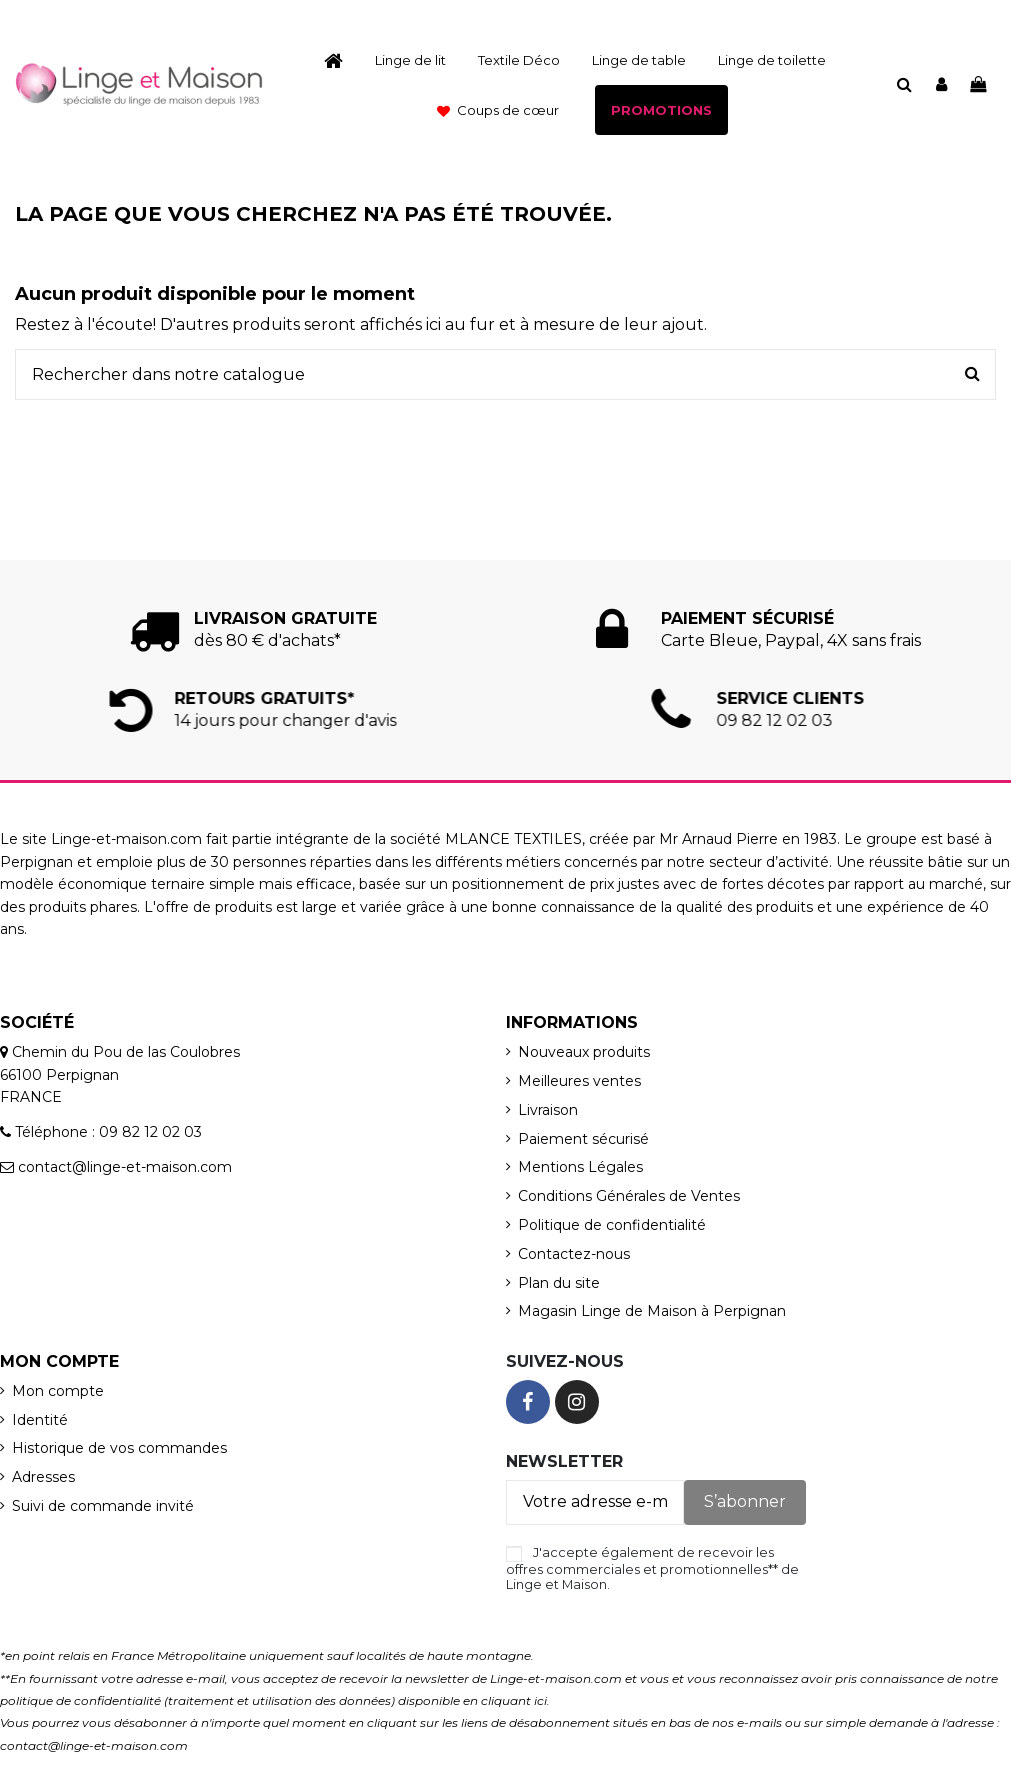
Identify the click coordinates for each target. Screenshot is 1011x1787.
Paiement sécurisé (583, 1139)
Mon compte (58, 1391)
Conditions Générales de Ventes (629, 1196)
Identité (40, 1420)
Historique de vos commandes (119, 1448)
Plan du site (559, 1283)
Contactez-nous (574, 1254)
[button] (498, 110)
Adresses (43, 1477)
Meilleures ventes (579, 1081)
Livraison (548, 1110)
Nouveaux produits (584, 1052)
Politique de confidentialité (612, 1225)
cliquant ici (514, 1700)
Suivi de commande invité (103, 1506)
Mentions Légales (580, 1167)
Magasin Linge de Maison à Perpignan (652, 1311)
